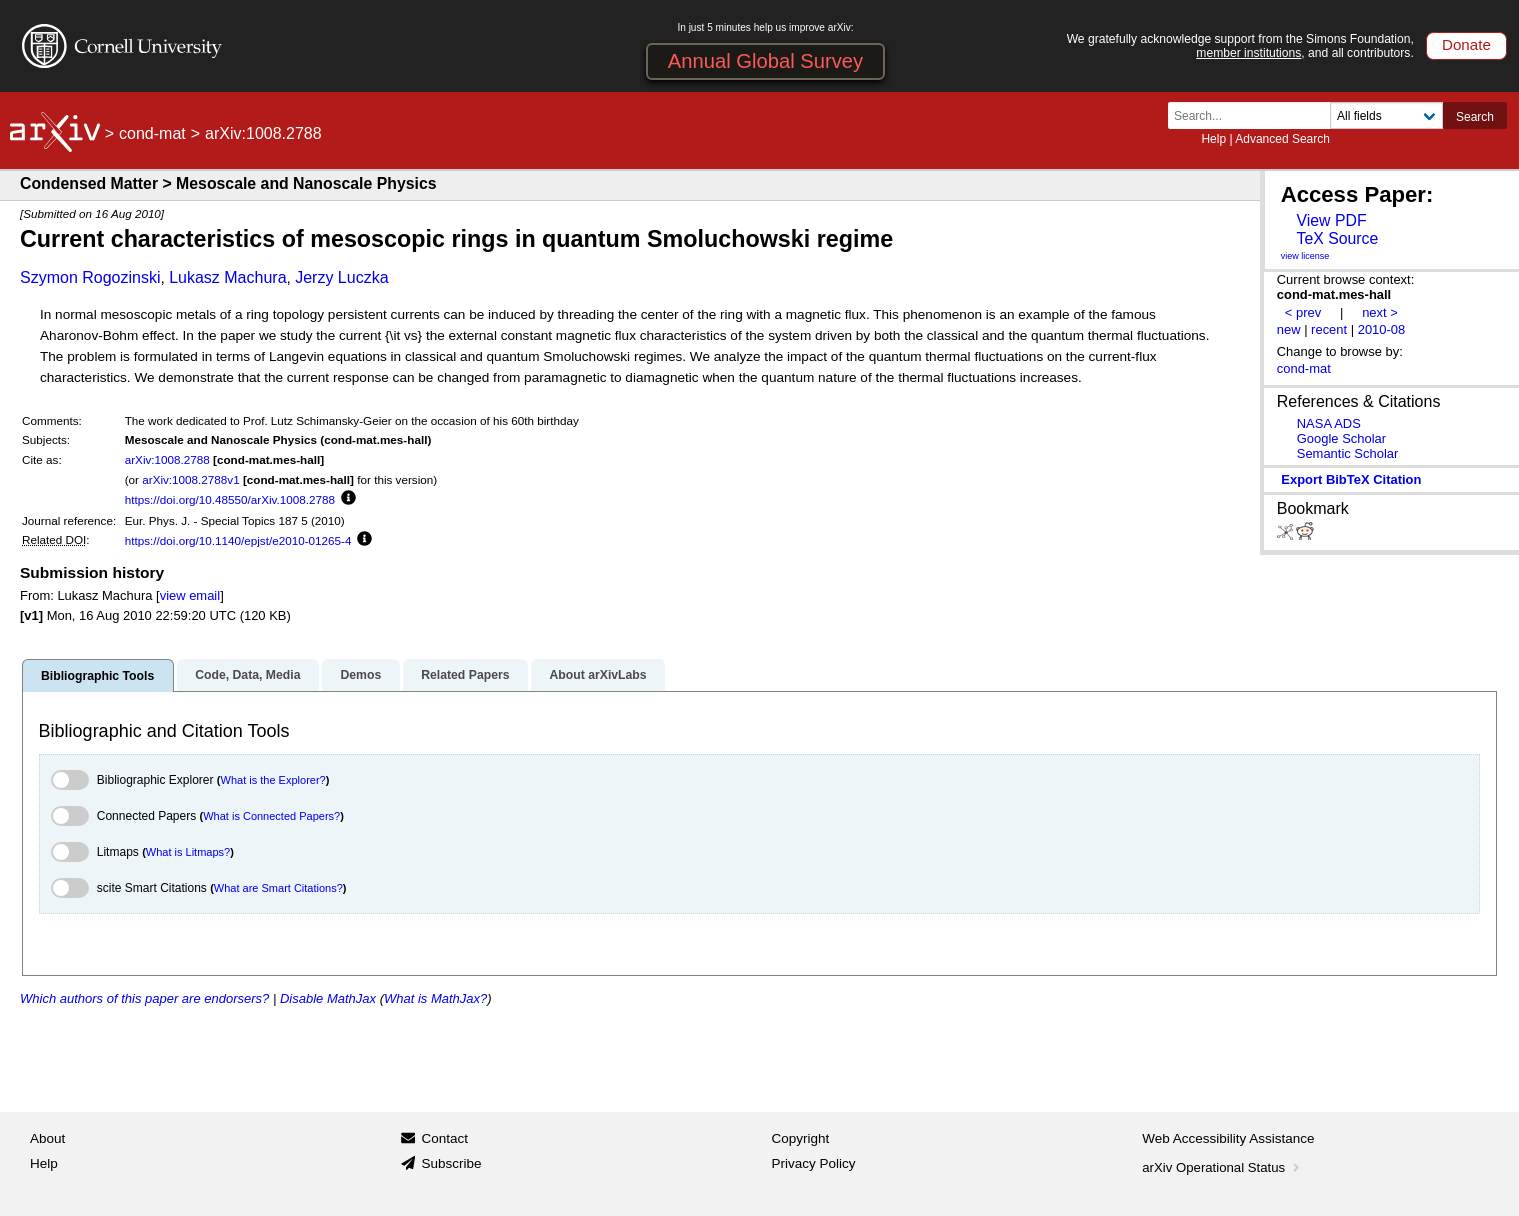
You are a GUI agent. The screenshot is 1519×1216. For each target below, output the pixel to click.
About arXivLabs (597, 675)
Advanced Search (1282, 139)
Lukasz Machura (227, 277)
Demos (360, 675)
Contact (444, 1138)
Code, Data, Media (247, 675)
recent (1329, 329)
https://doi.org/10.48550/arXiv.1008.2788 (230, 499)
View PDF (1331, 220)
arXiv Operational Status (1222, 1167)
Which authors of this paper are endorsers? (144, 998)
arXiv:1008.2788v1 (190, 479)
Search (1475, 117)
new (1289, 329)
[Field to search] (1386, 115)
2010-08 (1382, 329)
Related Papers (465, 675)
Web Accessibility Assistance (1228, 1138)
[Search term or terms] (1255, 115)
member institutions (1248, 53)
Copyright (801, 1138)
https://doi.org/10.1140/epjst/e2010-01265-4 (238, 540)
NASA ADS (1329, 423)
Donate (1466, 44)
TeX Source (1337, 238)
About (47, 1138)
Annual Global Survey (765, 61)
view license (1305, 256)
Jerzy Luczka (341, 277)
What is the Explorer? (273, 780)
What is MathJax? (435, 998)
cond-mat (152, 133)
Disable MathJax (328, 998)
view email (190, 595)
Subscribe (451, 1163)
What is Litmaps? (188, 852)
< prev (1303, 312)
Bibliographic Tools (97, 676)
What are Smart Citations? (278, 888)
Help (1213, 139)
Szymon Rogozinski (90, 277)
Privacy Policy (814, 1163)
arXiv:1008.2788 (167, 459)
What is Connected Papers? (271, 816)
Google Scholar (1341, 438)
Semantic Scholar (1348, 453)
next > (1380, 312)
